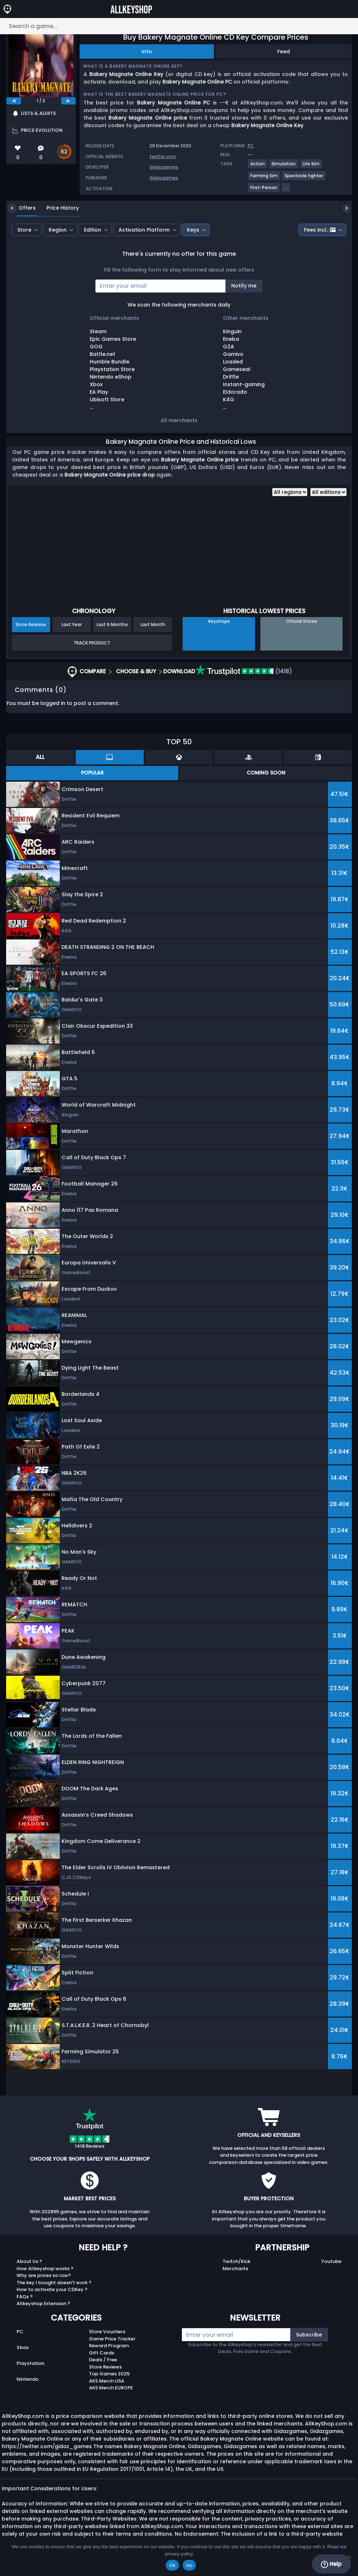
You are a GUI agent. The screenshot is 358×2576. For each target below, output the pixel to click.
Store (24, 229)
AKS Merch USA (106, 2381)
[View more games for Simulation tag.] (284, 167)
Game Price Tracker (112, 2338)
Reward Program (109, 2345)
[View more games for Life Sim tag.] (311, 167)
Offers (21, 207)
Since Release (30, 624)
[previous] (13, 100)
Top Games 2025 (109, 2373)
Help (331, 2564)
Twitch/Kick (236, 2261)
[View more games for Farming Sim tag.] (264, 178)
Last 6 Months (112, 624)
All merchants (179, 420)
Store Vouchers (107, 2331)
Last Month (152, 624)
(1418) (243, 671)
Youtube (331, 2261)
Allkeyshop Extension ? (43, 2303)
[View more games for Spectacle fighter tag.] (304, 178)
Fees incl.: (320, 229)
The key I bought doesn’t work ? (54, 2282)
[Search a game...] (179, 26)
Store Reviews (105, 2366)
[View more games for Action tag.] (258, 167)
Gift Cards (101, 2352)
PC (20, 2331)
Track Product (91, 643)
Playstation (30, 2363)
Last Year (72, 624)
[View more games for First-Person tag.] (264, 190)
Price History (57, 207)
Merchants (235, 2268)
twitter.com (162, 156)
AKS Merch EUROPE (111, 2387)
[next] (68, 100)
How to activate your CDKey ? (52, 2289)
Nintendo (28, 2379)
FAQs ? (25, 2296)
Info (147, 51)
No (189, 2565)
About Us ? (29, 2261)
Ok (172, 2565)
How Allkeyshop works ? (45, 2268)
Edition (92, 229)
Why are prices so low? (44, 2275)
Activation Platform (144, 229)
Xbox (22, 2347)
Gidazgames (163, 167)
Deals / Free (103, 2359)
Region (58, 229)
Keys (193, 229)
